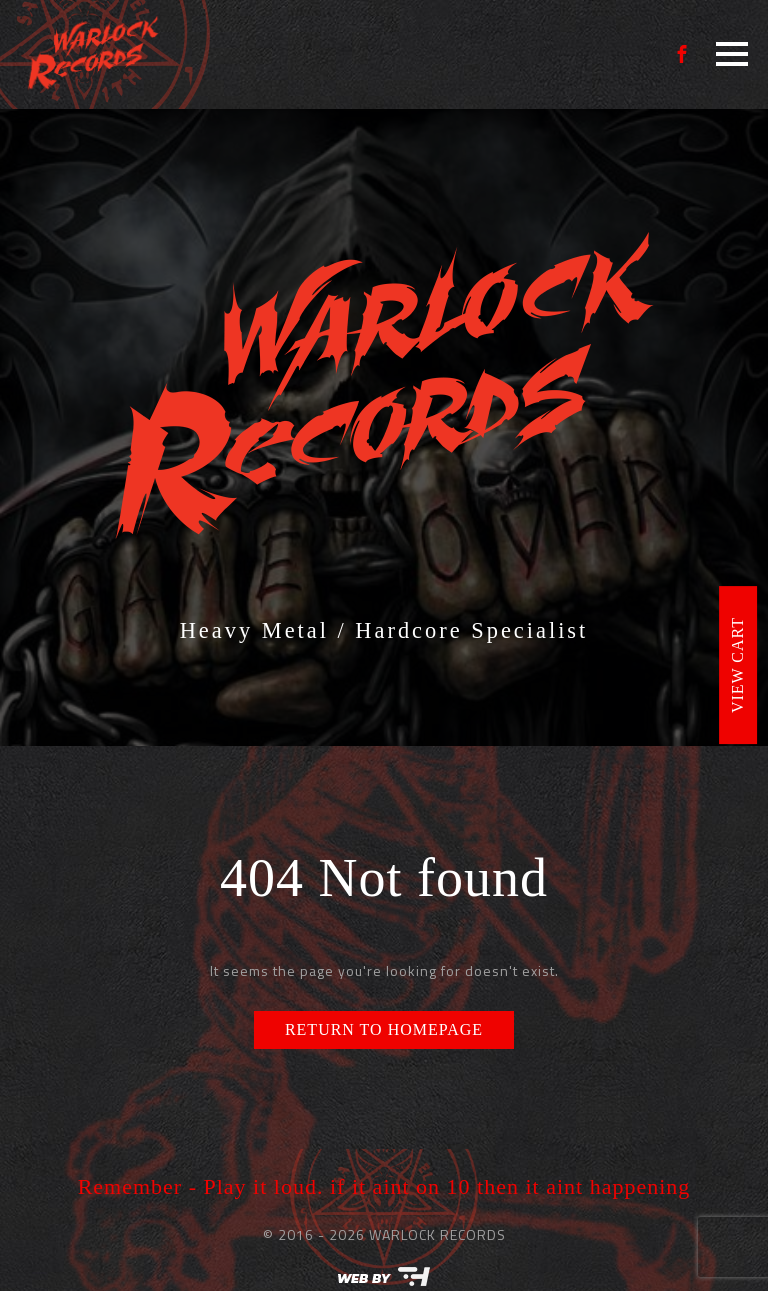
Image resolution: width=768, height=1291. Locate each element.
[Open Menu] (732, 54)
